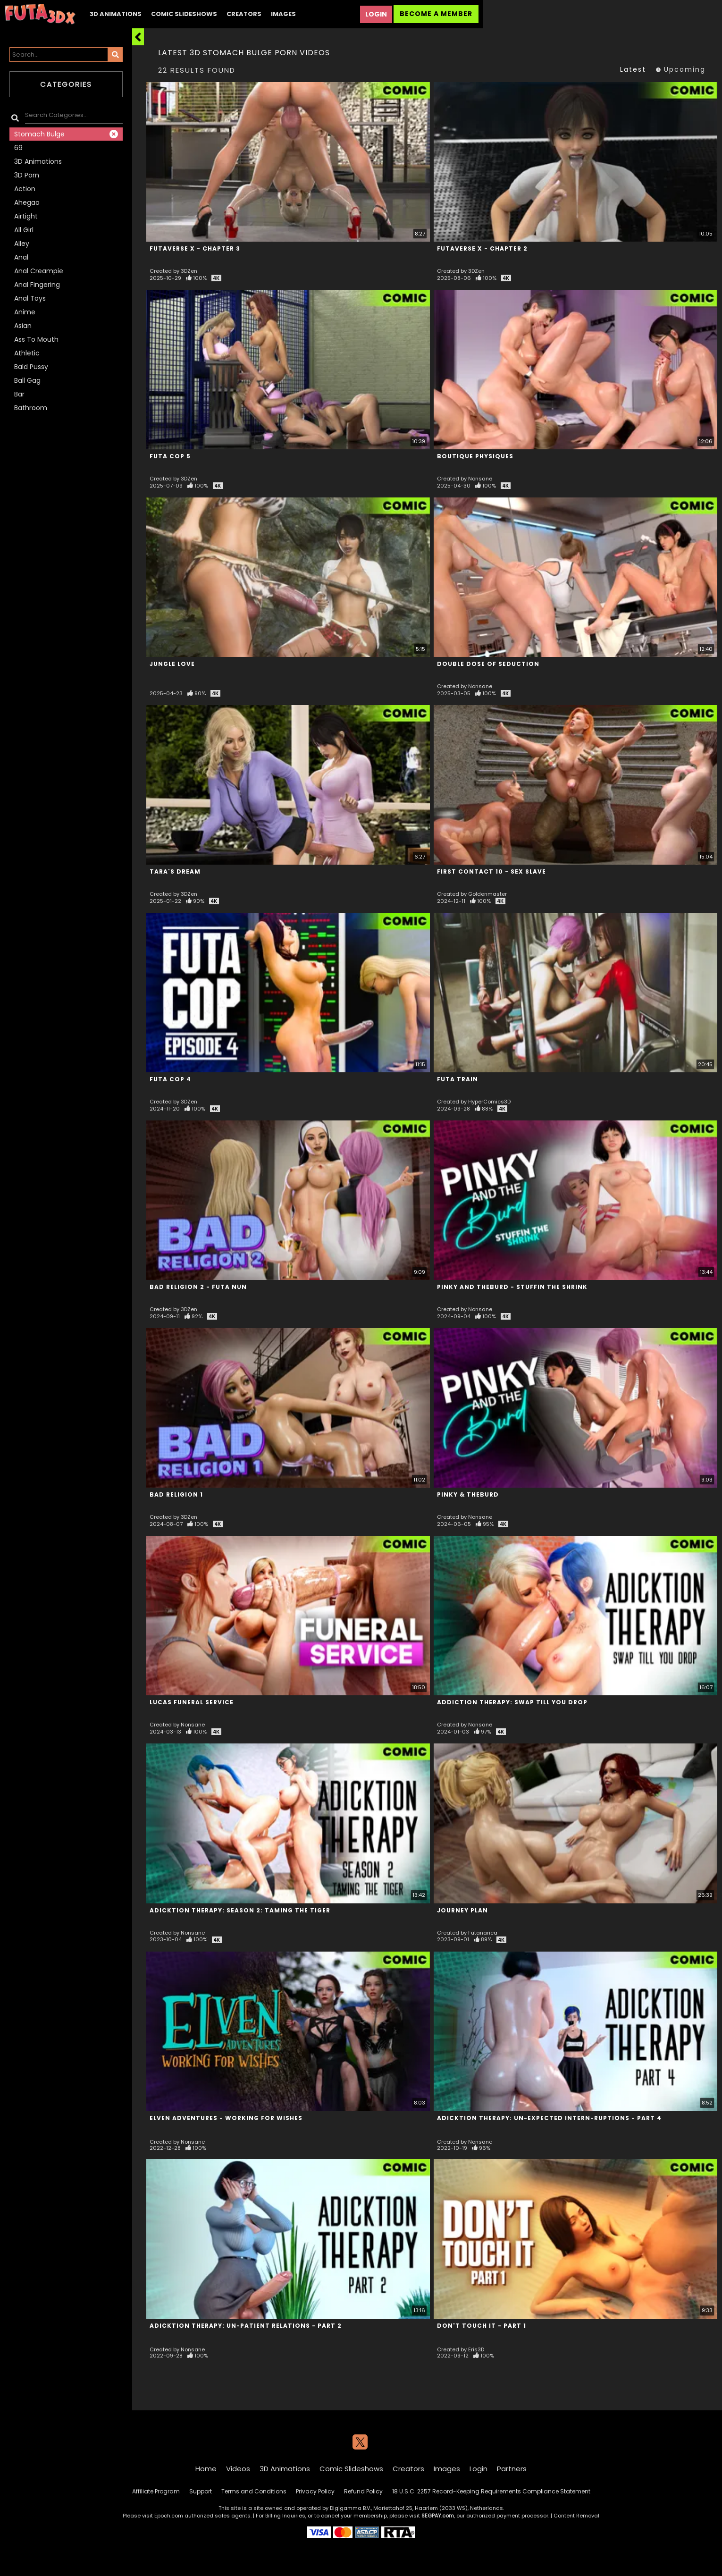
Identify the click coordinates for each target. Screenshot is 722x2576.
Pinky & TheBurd (468, 1494)
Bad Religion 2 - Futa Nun (198, 1287)
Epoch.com (168, 2515)
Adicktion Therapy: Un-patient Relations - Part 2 (246, 2326)
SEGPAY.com (437, 2515)
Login (376, 14)
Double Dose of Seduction (488, 664)
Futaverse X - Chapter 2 (482, 248)
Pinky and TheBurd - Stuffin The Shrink (512, 1287)
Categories (66, 84)
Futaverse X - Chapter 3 (195, 248)
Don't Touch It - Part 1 (481, 2326)
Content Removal (576, 2515)
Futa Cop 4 (170, 1079)
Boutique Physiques (475, 456)
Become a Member (436, 13)
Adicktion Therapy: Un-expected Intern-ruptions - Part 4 (549, 2118)
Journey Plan (462, 1910)
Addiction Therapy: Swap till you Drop (512, 1702)
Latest (633, 69)
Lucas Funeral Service (192, 1702)
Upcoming (680, 69)
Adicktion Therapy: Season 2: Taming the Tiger (240, 1910)
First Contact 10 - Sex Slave (491, 871)
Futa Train (457, 1079)
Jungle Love (172, 664)
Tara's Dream (175, 871)
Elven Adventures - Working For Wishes (226, 2118)
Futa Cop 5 (170, 456)
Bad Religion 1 (176, 1494)
